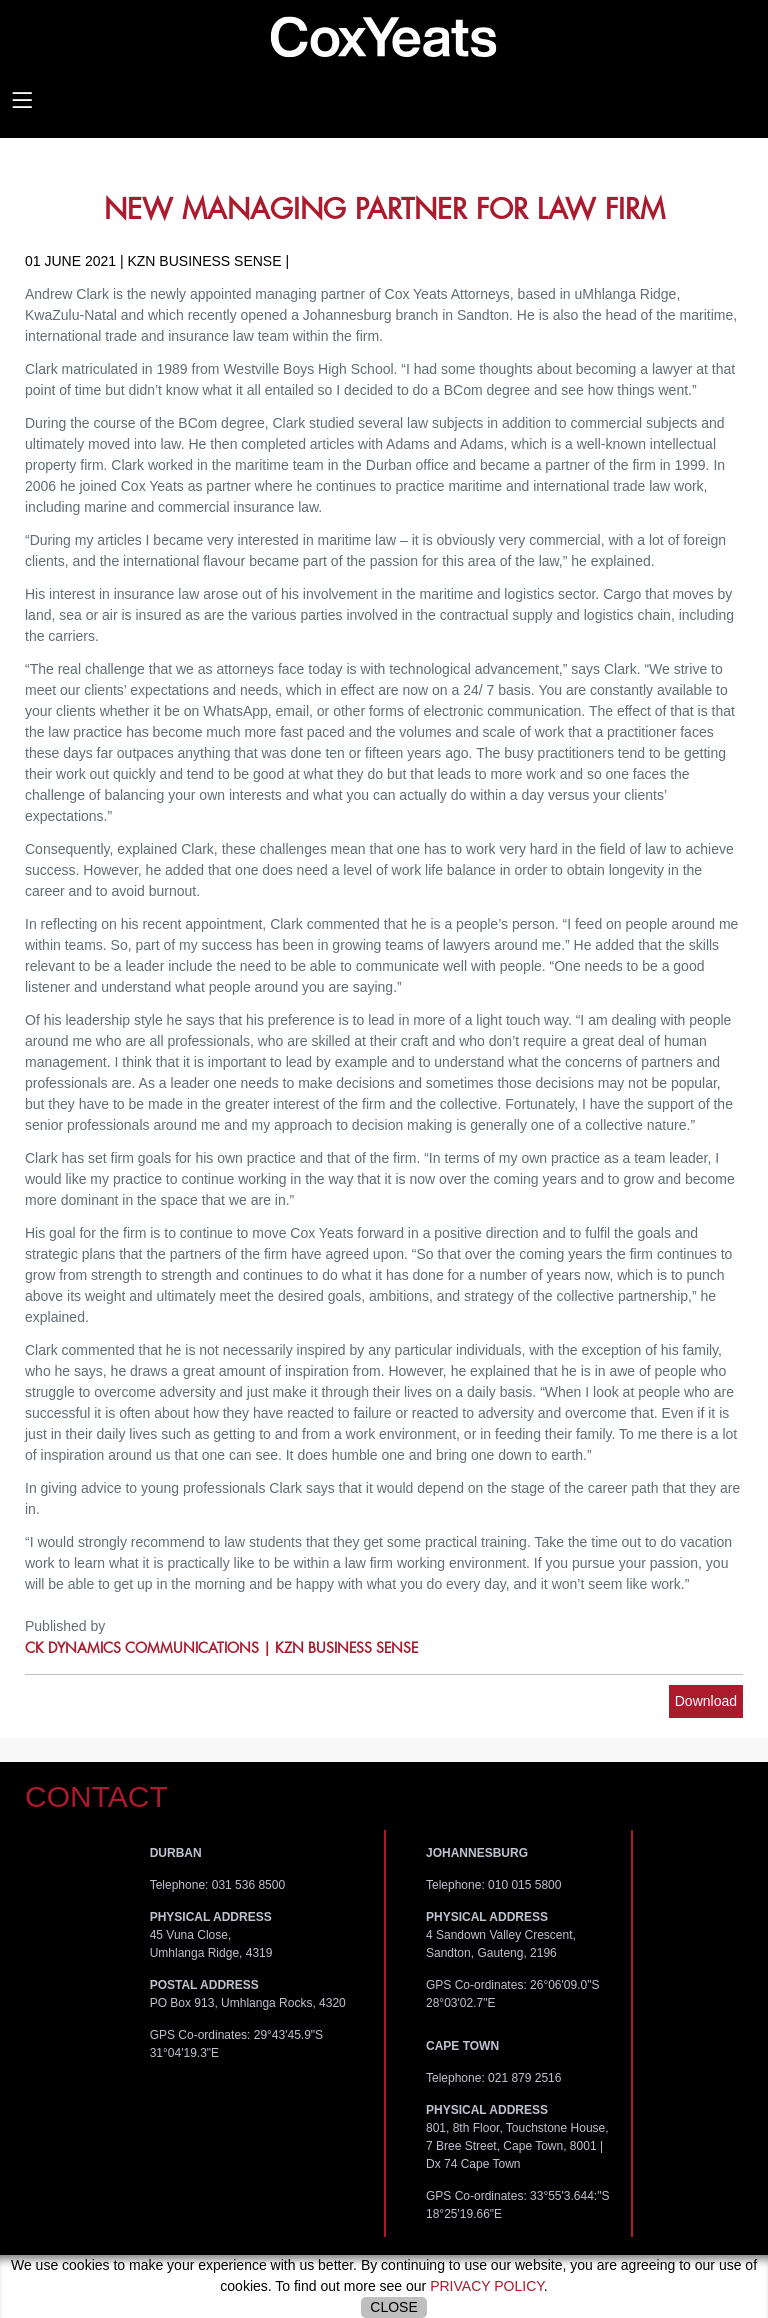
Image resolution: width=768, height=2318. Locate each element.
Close (393, 2307)
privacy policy (487, 2286)
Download (706, 1701)
